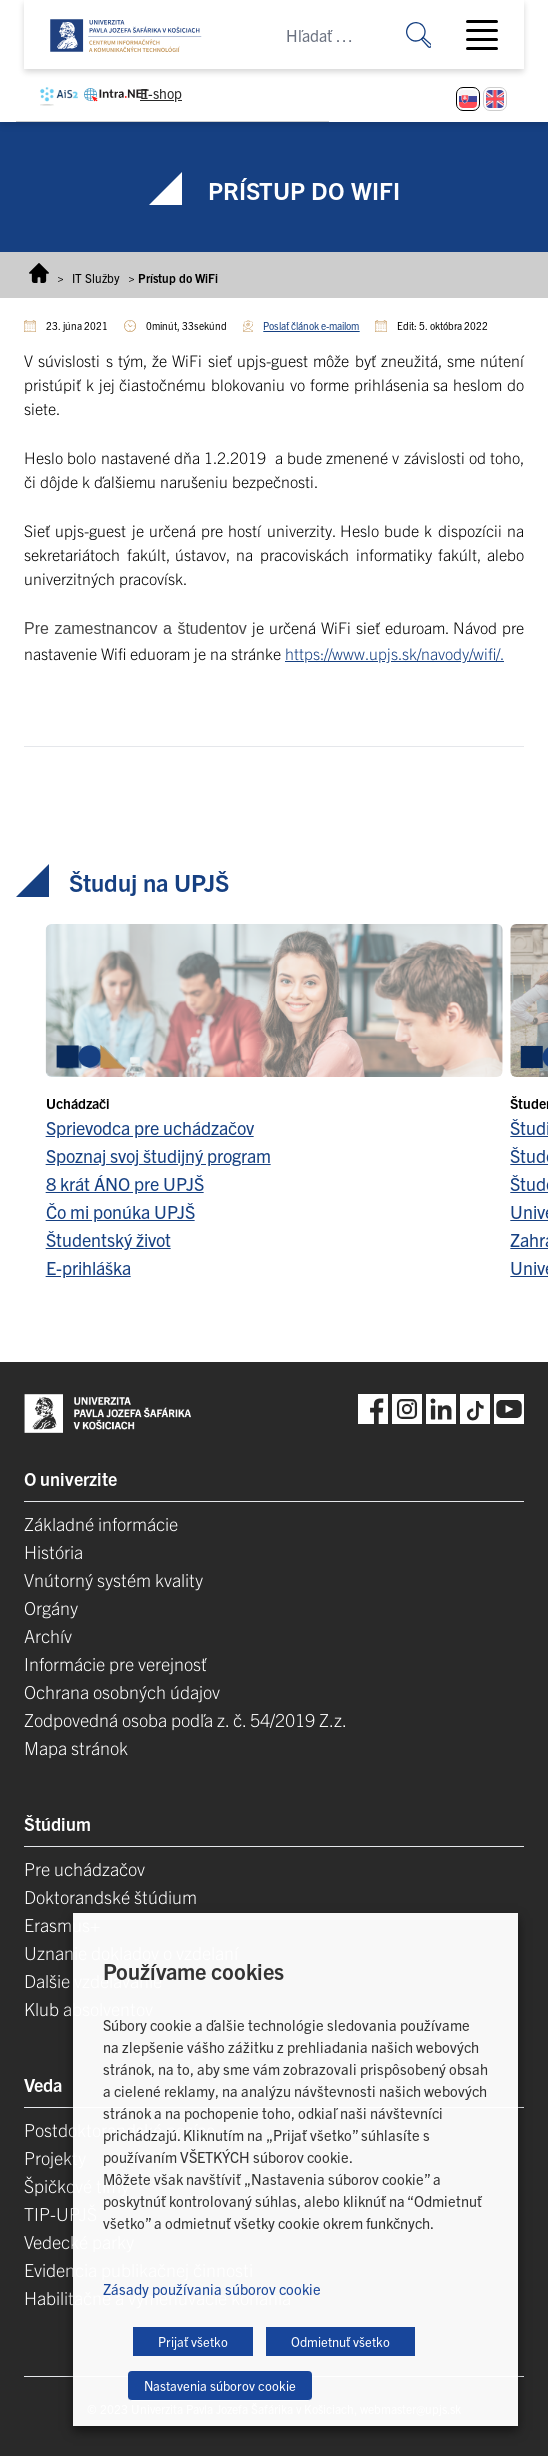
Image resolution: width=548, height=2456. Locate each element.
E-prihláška (88, 1267)
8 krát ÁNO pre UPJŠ (125, 1183)
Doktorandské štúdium (110, 1896)
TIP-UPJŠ (60, 2213)
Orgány (51, 1607)
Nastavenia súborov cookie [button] (220, 2385)
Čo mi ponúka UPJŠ (120, 1211)
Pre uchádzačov (84, 1868)
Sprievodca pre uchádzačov (150, 1127)
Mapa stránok (76, 1747)
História (53, 1551)
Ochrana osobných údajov (122, 1691)
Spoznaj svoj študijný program (158, 1155)
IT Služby (96, 277)
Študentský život (108, 1239)
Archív (48, 1635)
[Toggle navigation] (490, 35)
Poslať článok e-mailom (311, 325)
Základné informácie (101, 1523)
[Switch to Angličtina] (495, 99)
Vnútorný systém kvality (113, 1579)
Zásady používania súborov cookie (212, 2288)
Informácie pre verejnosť (115, 1663)
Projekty (55, 2157)
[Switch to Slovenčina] (468, 99)
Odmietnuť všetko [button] (340, 2341)
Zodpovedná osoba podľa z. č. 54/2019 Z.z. (185, 1719)
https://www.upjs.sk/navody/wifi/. (394, 653)
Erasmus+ (62, 1924)
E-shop (161, 93)
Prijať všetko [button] (193, 2341)
